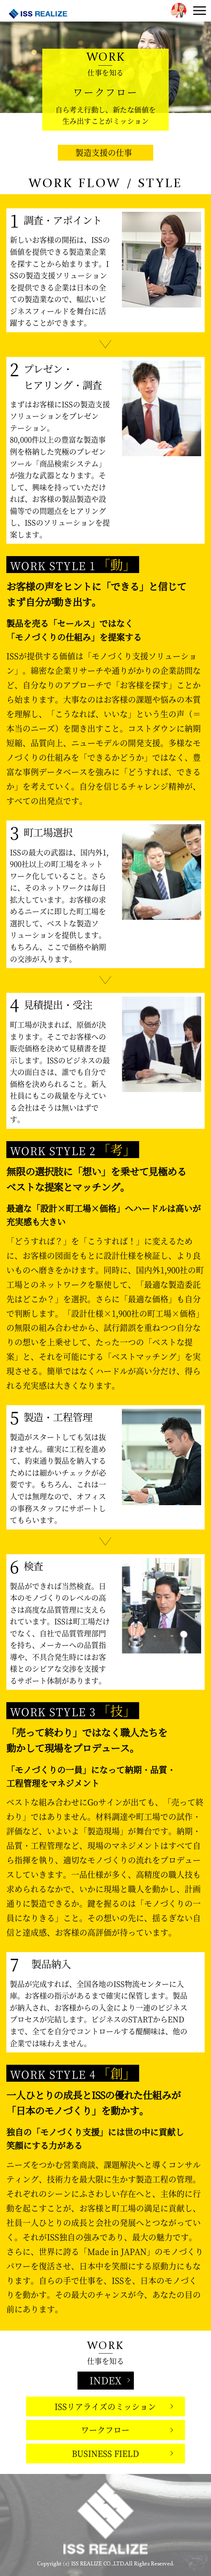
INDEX (105, 2380)
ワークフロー (105, 2429)
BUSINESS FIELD (105, 2453)
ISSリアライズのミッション (105, 2406)
